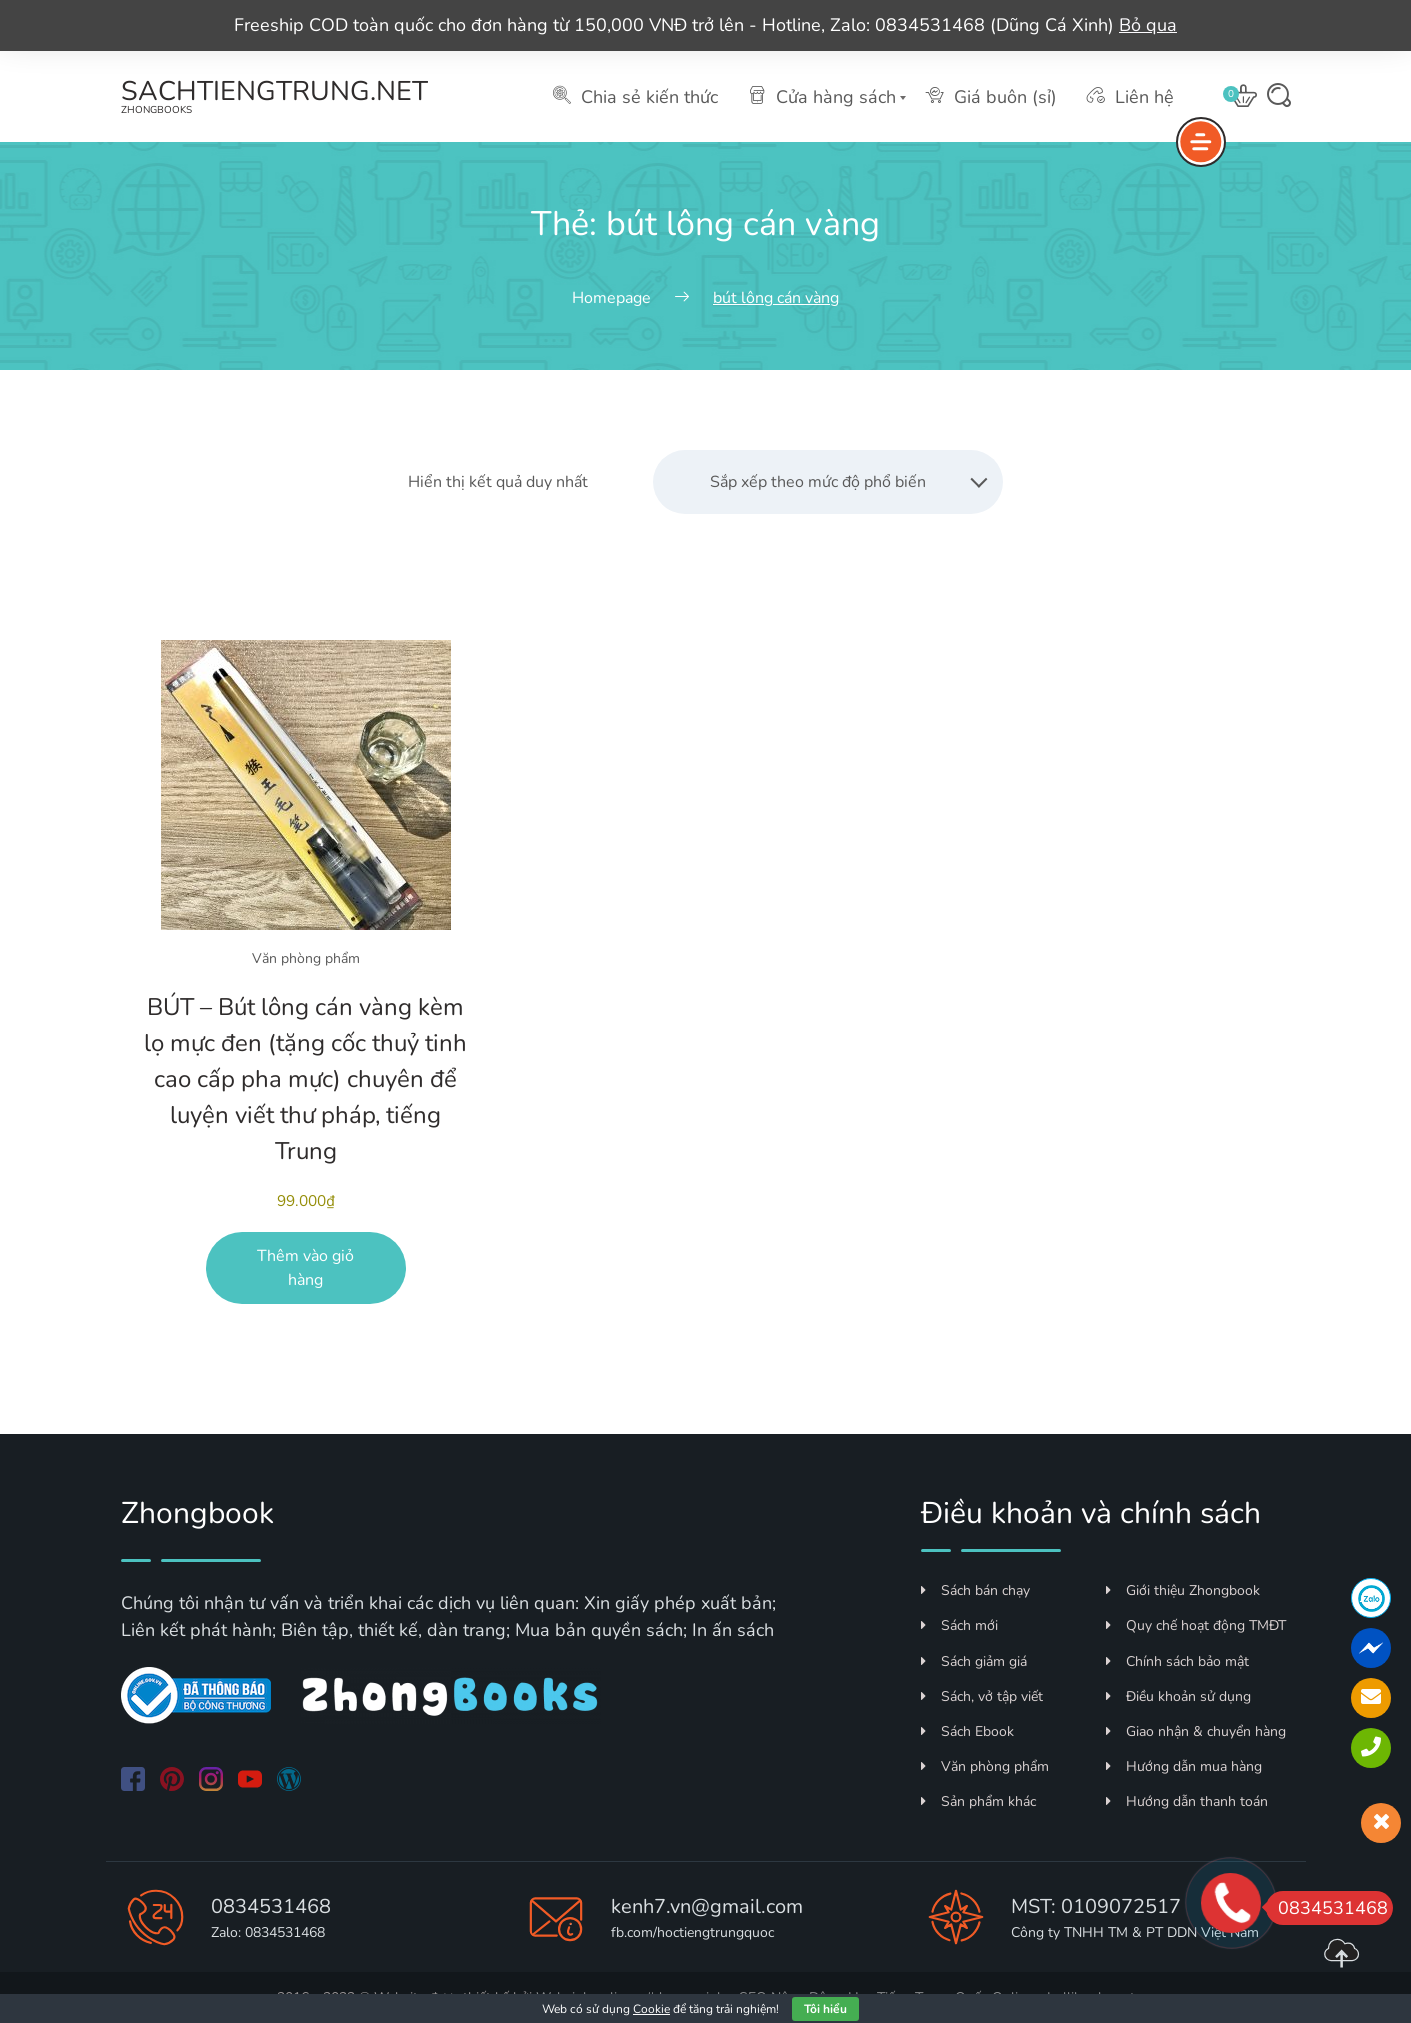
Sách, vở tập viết (982, 1696)
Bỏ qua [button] (1148, 25)
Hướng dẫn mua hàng (1184, 1766)
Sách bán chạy (975, 1590)
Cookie (651, 2009)
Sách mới (959, 1625)
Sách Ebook (967, 1731)
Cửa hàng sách (822, 96)
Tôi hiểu (825, 2009)
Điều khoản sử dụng (1178, 1696)
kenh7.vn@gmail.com (707, 1906)
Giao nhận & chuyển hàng (1196, 1731)
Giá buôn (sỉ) (991, 96)
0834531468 (271, 1906)
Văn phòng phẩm (306, 958)
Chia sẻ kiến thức (635, 96)
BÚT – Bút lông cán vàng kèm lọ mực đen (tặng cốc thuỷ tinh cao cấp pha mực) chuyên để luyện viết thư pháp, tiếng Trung (305, 1079)
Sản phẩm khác (978, 1801)
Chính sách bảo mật (1177, 1661)
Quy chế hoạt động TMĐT (1196, 1625)
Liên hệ (1130, 96)
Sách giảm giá (974, 1661)
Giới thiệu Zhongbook (1183, 1590)
